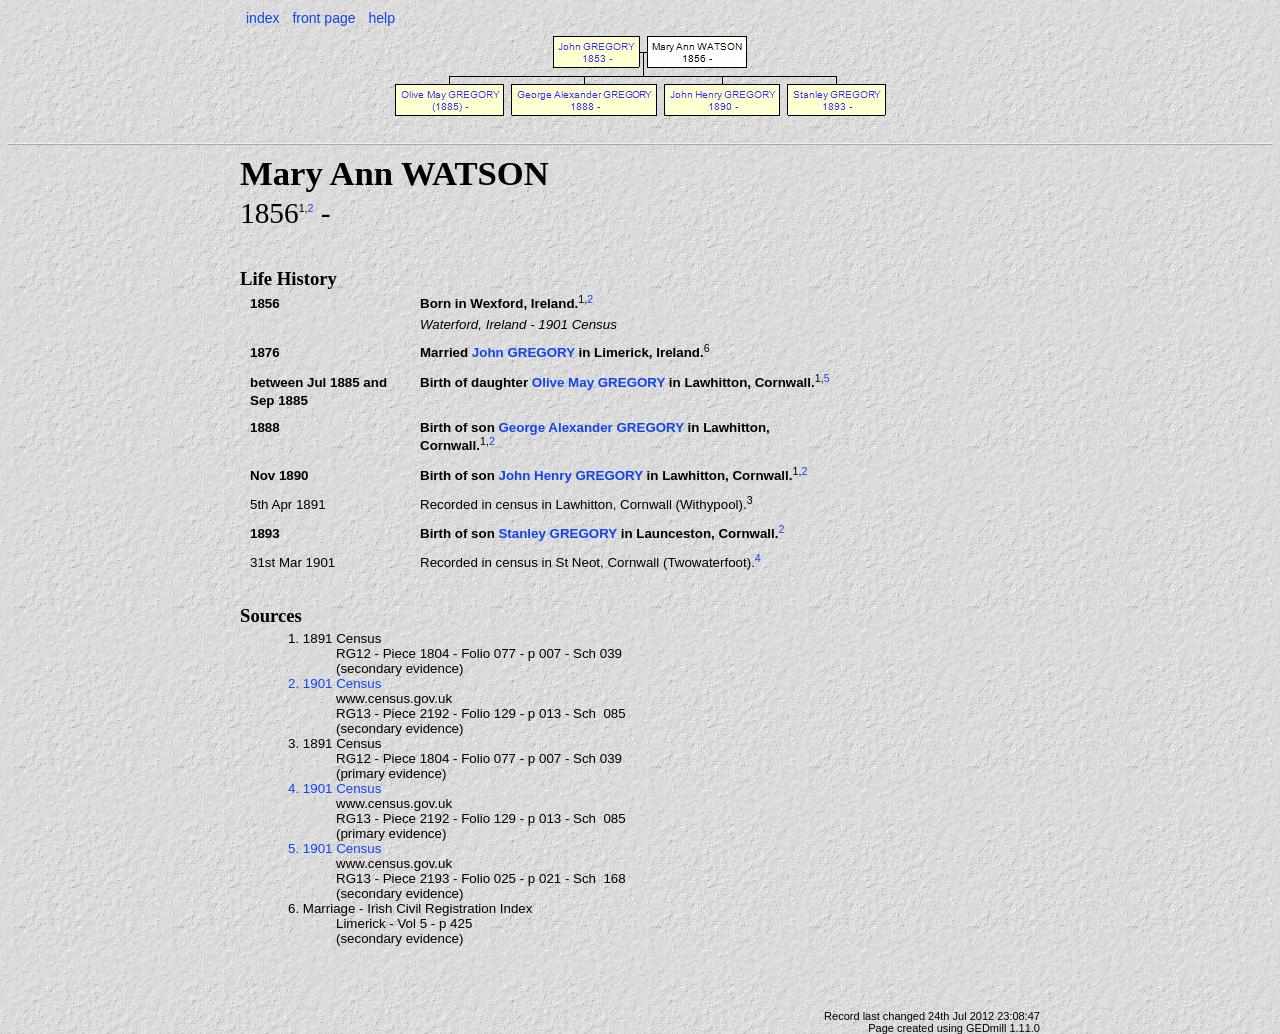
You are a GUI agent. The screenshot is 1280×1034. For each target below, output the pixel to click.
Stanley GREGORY (557, 533)
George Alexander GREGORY (590, 427)
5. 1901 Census (334, 848)
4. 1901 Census (334, 788)
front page (323, 18)
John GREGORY (523, 353)
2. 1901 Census (334, 683)
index (262, 18)
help (381, 18)
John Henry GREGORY (570, 475)
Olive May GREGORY (598, 382)
